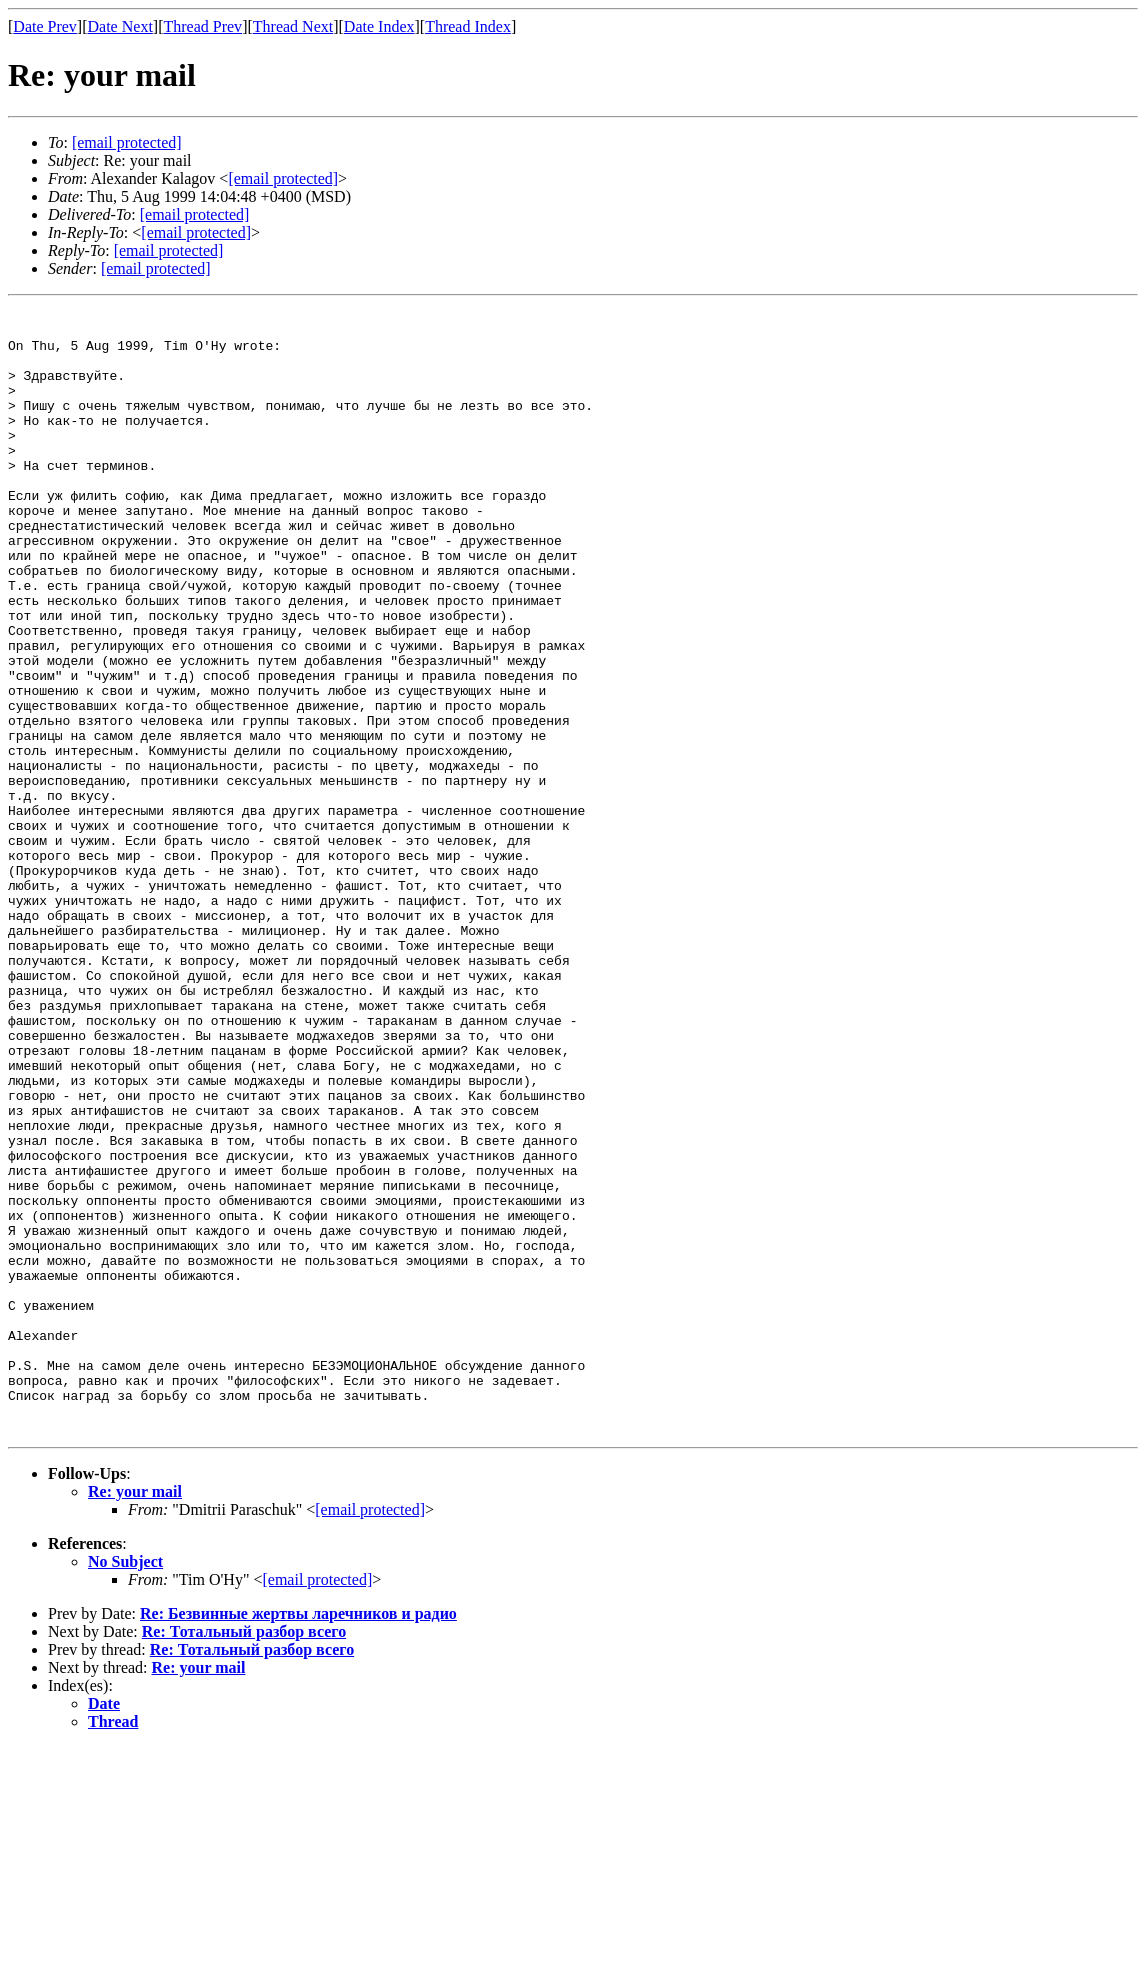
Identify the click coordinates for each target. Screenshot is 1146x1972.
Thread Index (468, 26)
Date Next (120, 26)
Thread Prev (202, 26)
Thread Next (293, 26)
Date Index (379, 26)
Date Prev (45, 26)
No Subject (125, 1786)
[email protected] (195, 214)
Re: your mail (135, 1716)
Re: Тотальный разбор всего (244, 1856)
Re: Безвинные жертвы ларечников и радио (298, 1838)
